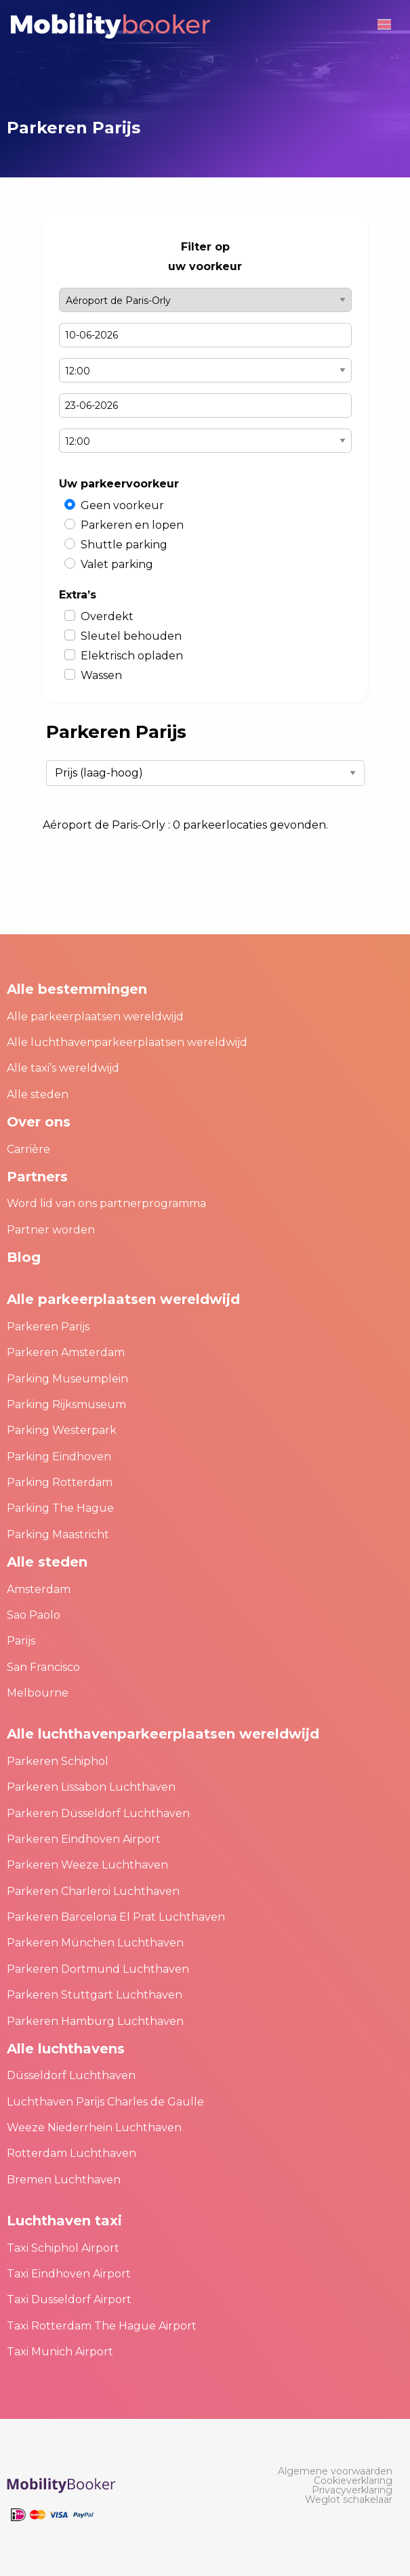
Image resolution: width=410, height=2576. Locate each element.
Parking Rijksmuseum (66, 1404)
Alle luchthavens (66, 2048)
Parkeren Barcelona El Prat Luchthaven (116, 1917)
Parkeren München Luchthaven (95, 1942)
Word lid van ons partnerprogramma (106, 1203)
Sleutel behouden (131, 636)
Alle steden (37, 1094)
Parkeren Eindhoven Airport (84, 1839)
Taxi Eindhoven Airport (69, 2273)
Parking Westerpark (62, 1430)
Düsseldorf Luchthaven (71, 2075)
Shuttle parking (124, 544)
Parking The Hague (60, 1508)
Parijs (21, 1640)
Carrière (28, 1149)
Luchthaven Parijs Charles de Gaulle (105, 2101)
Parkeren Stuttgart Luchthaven (94, 1994)
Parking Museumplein (67, 1378)
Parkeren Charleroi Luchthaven (93, 1891)
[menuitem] (335, 2471)
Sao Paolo (33, 1615)
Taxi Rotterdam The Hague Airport (102, 2325)
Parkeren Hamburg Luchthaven (95, 2021)
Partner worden (51, 1229)
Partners (37, 1177)
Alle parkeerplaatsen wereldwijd (95, 1016)
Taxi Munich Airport (60, 2351)
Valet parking (117, 564)
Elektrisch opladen (132, 655)
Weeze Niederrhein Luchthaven (94, 2127)
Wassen (101, 675)
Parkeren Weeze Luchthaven (87, 1864)
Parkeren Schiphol (57, 1761)
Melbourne (37, 1692)
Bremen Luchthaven (64, 2179)
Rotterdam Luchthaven (71, 2153)
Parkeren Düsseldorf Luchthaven (98, 1813)
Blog (24, 1257)
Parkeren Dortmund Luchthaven (98, 1969)
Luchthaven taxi (64, 2220)
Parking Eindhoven (59, 1456)
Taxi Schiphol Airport (63, 2248)
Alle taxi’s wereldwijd (63, 1068)
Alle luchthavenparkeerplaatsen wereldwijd (127, 1042)
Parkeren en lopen (132, 525)
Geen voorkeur (122, 505)
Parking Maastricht (58, 1534)
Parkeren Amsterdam (66, 1352)
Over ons (38, 1122)
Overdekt (107, 616)
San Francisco (43, 1667)
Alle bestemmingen (77, 989)
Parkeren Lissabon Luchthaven (91, 1787)
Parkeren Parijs (48, 1326)
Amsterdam (38, 1589)
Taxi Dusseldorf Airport (69, 2299)
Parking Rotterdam (59, 1482)
